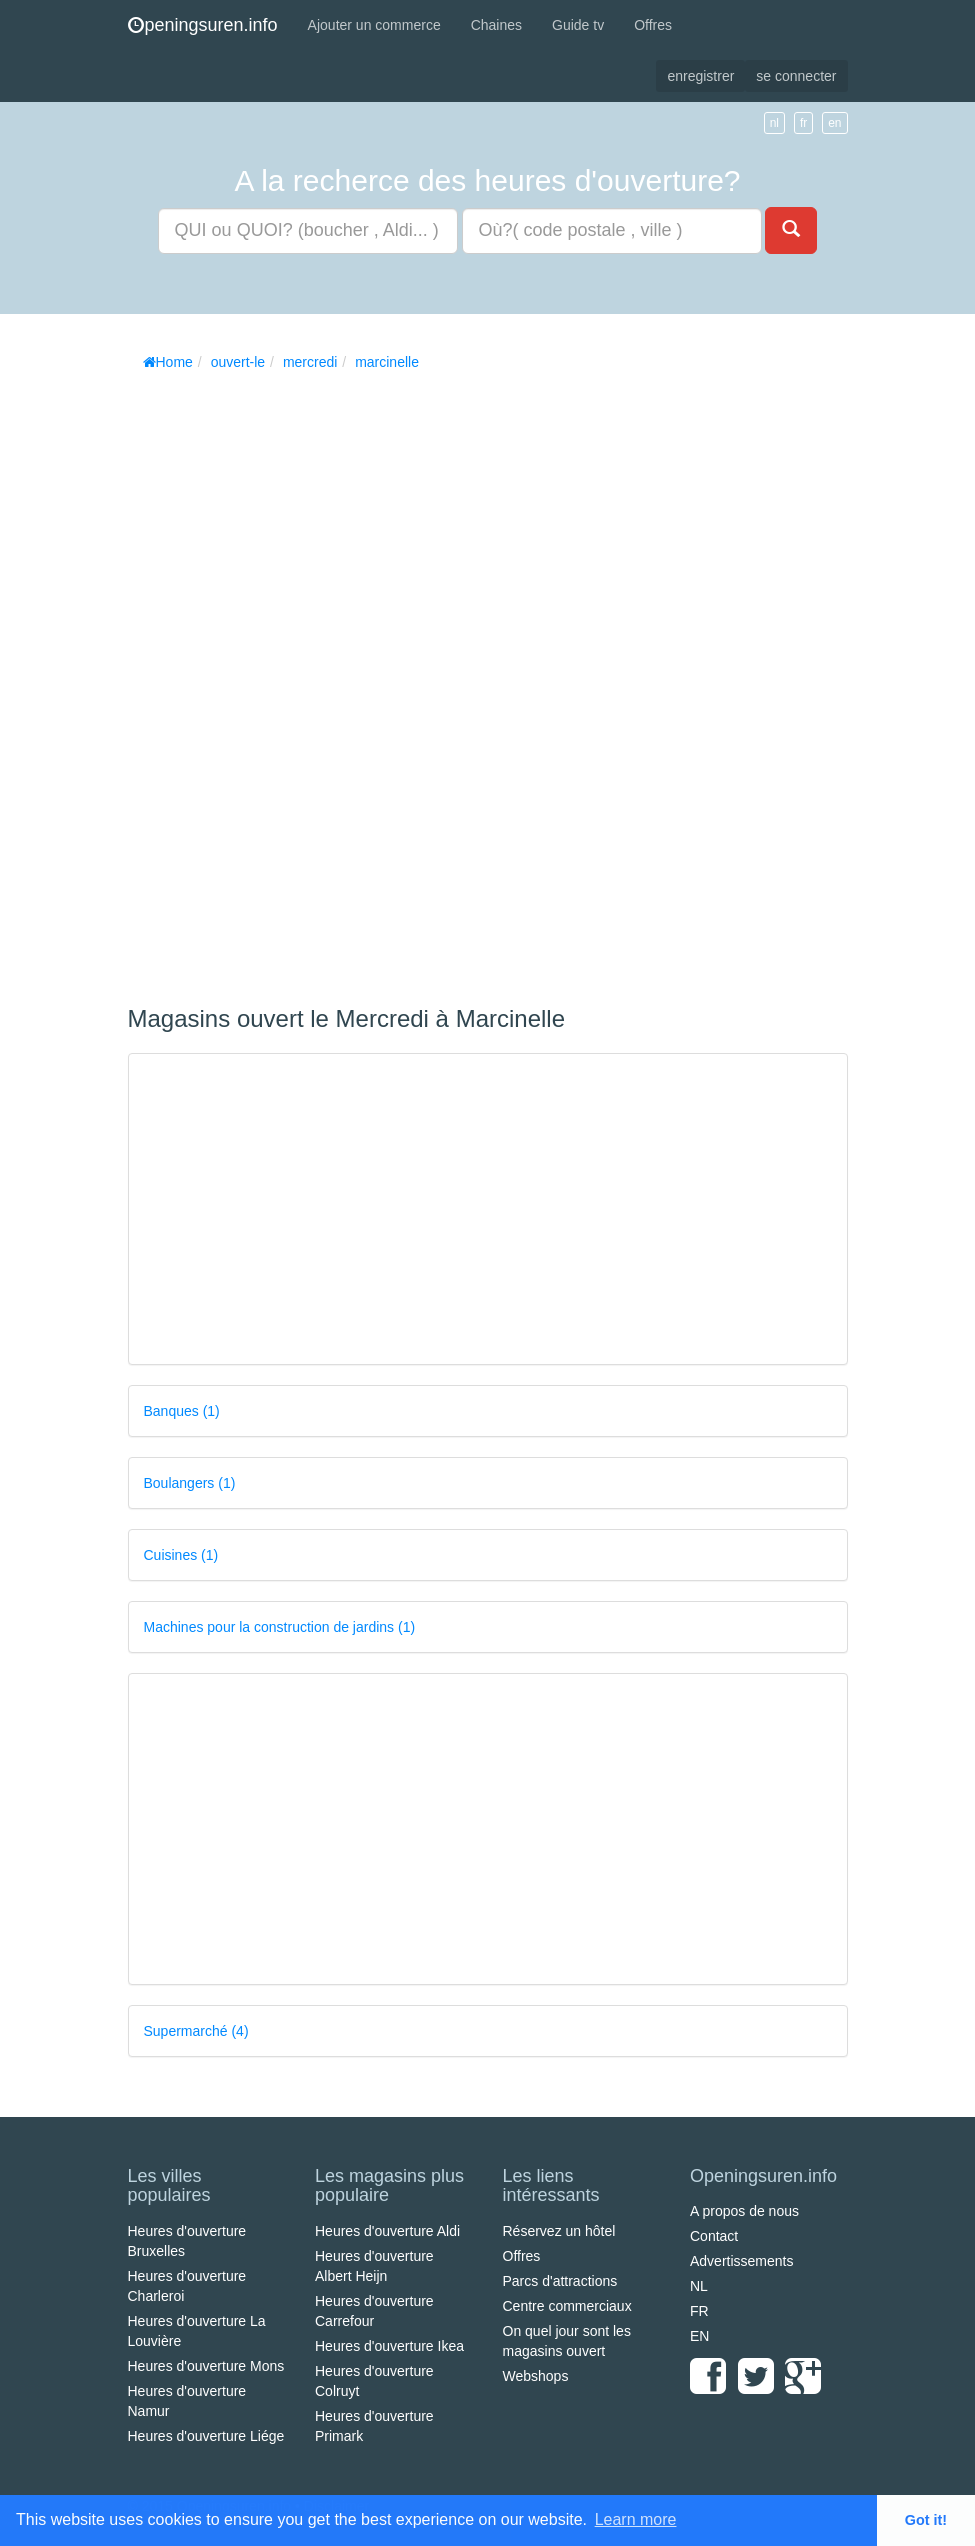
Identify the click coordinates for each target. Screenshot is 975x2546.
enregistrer (700, 76)
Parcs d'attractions (560, 2281)
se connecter (796, 76)
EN (699, 2336)
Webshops (536, 2376)
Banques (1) (182, 1411)
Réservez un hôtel (559, 2231)
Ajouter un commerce (374, 25)
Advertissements (741, 2261)
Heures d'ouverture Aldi (387, 2231)
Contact (714, 2236)
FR (699, 2311)
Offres (653, 25)
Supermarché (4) (196, 2031)
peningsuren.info (203, 25)
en (834, 123)
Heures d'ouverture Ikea (389, 2346)
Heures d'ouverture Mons (206, 2366)
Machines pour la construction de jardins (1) (280, 1627)
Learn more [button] (636, 2519)
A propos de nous (744, 2211)
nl (774, 123)
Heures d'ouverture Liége (206, 2436)
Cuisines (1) (181, 1555)
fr (803, 123)
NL (699, 2286)
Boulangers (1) (190, 1483)
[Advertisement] (278, 681)
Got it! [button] (926, 2520)
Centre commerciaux (567, 2306)
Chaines (496, 25)
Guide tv (578, 25)
